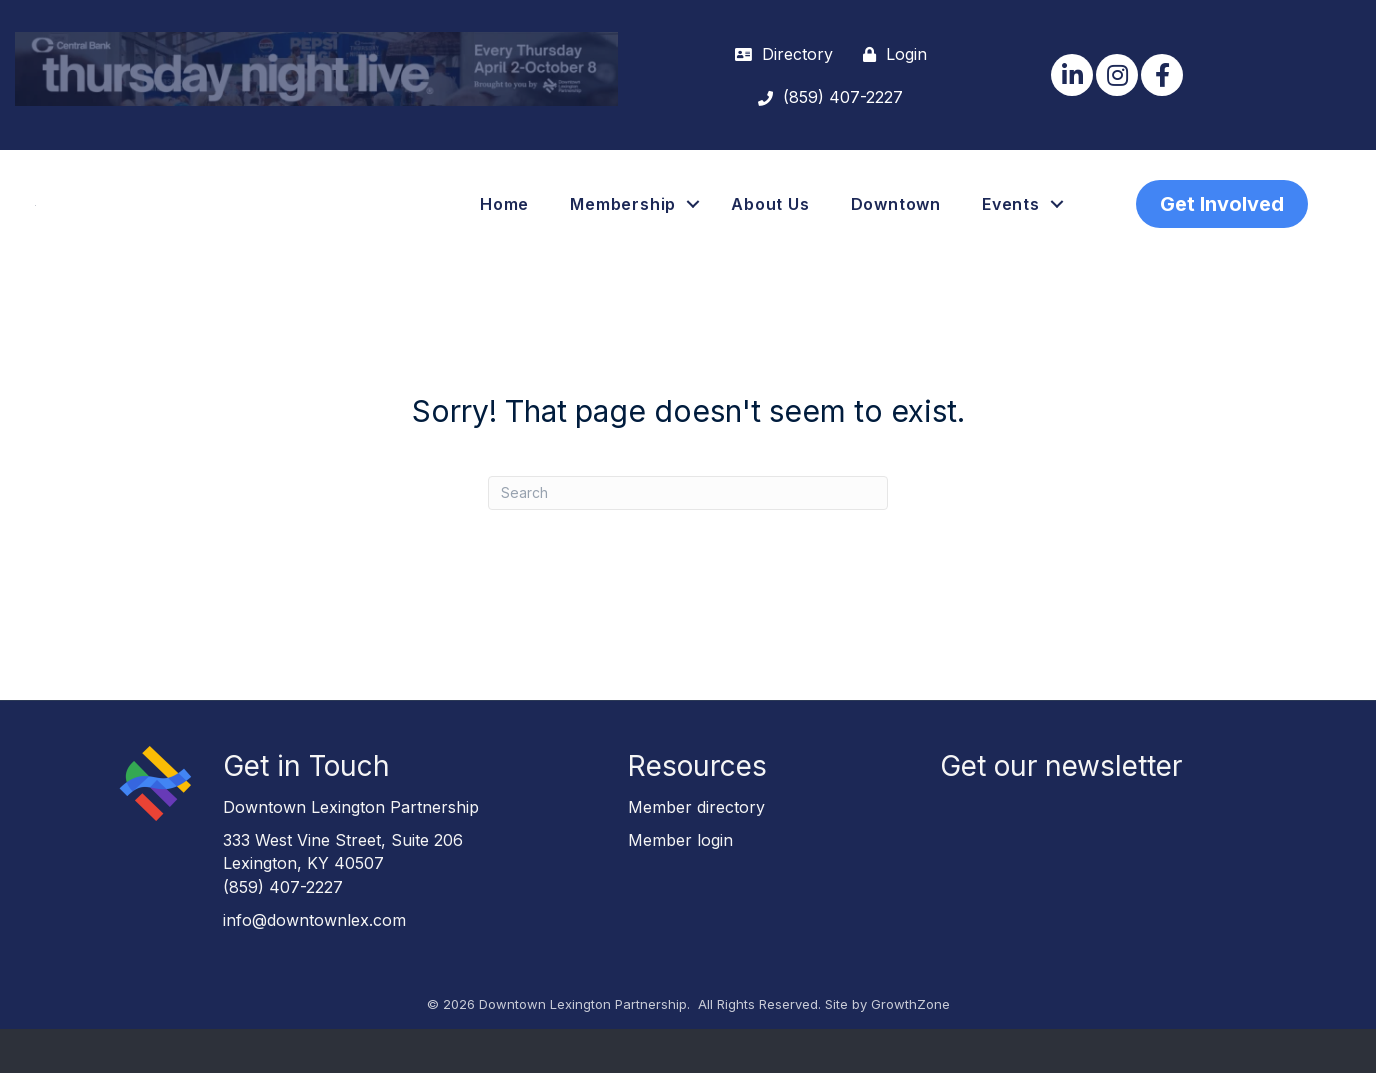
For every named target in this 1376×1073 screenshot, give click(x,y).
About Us (770, 226)
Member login (680, 884)
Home (504, 226)
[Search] (688, 537)
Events (1011, 226)
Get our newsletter (1061, 810)
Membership (623, 226)
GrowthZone (910, 1048)
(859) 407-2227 (283, 931)
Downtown (896, 226)
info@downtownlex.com (314, 964)
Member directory (696, 851)
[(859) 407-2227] (825, 97)
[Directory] (779, 54)
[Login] (890, 54)
